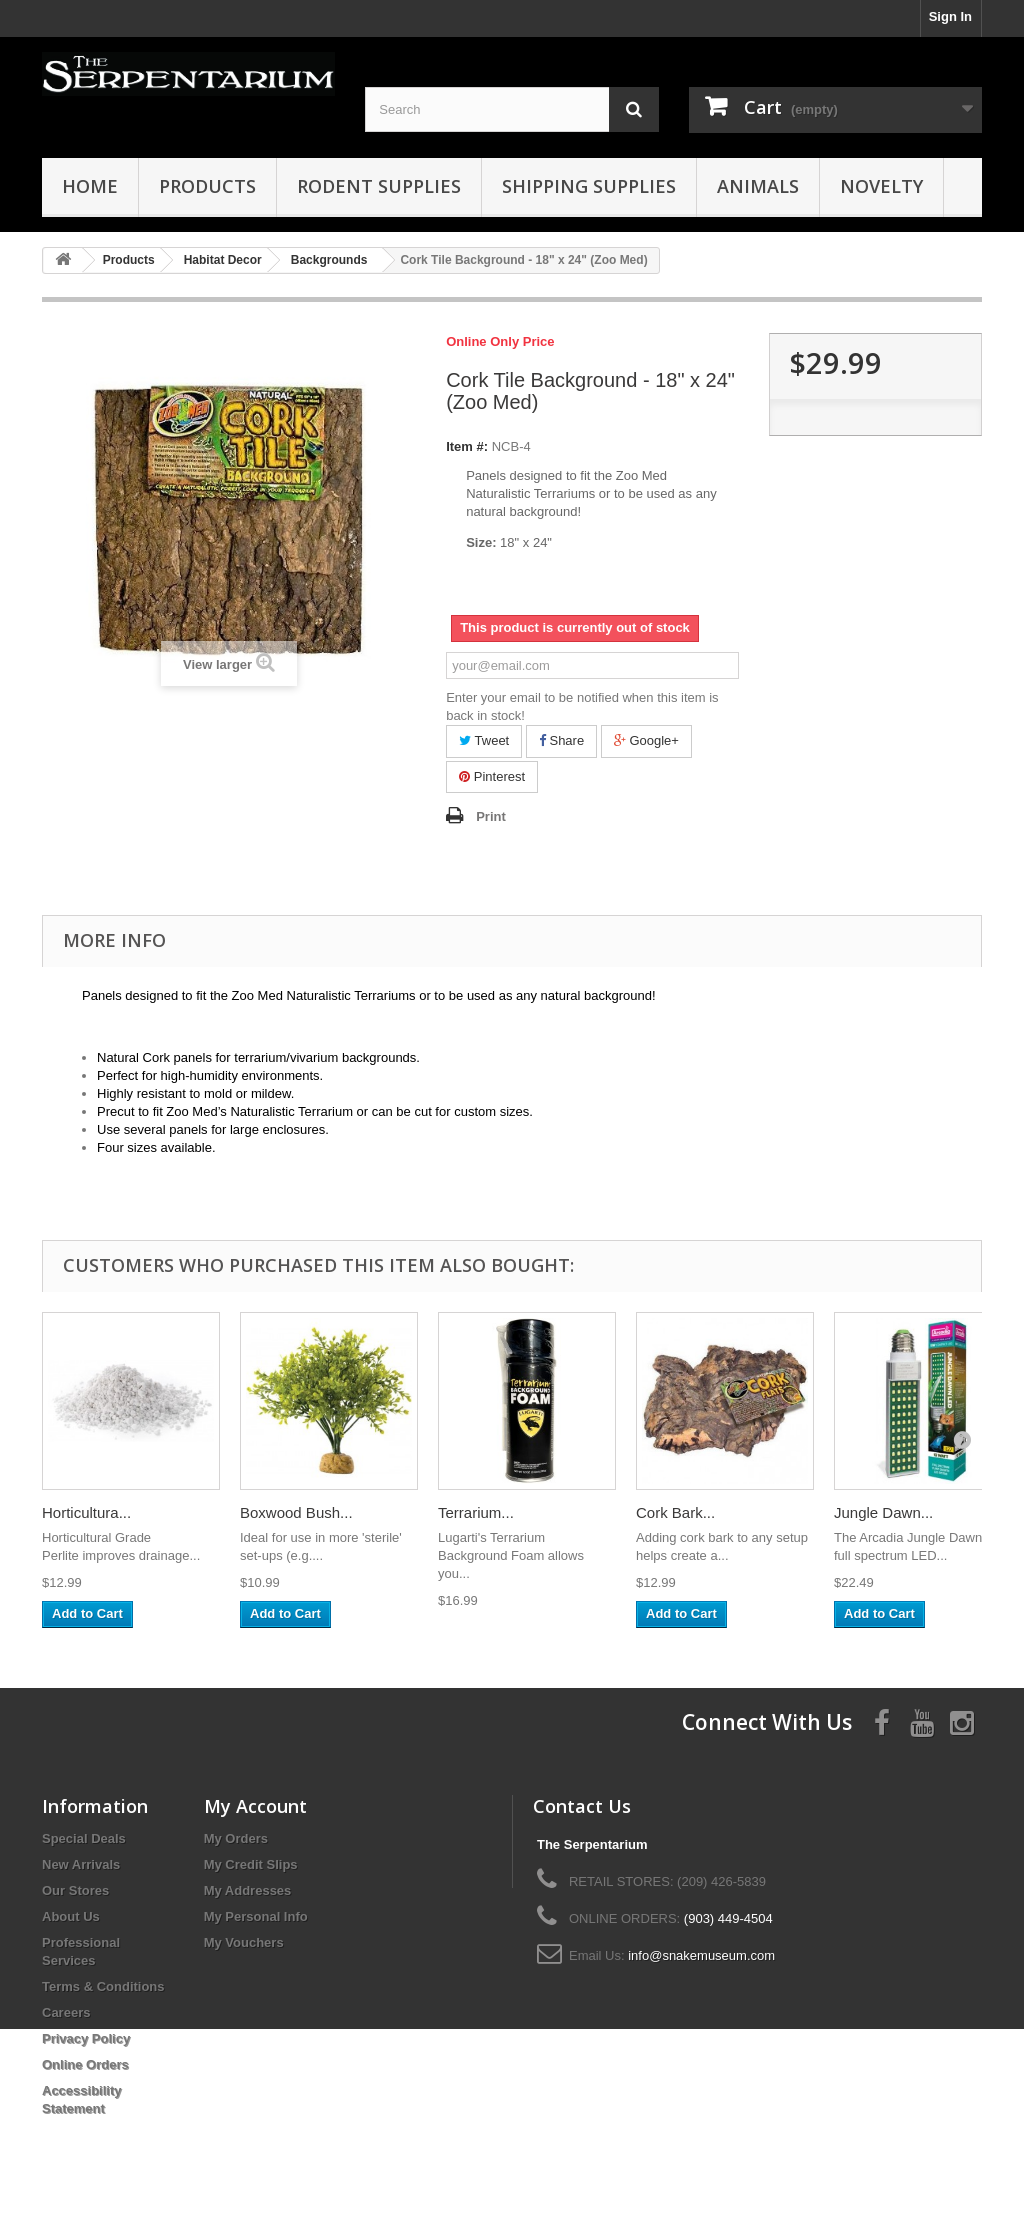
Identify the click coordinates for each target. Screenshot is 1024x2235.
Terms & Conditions (103, 1986)
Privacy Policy (86, 2038)
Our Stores (75, 1890)
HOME (90, 186)
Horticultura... (86, 1512)
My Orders (236, 1838)
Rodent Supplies (379, 186)
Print (491, 816)
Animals (758, 186)
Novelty (881, 186)
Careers (66, 2012)
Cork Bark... (675, 1512)
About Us (71, 1916)
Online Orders (85, 2064)
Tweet (484, 740)
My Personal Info (256, 1916)
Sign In (950, 16)
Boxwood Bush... (296, 1512)
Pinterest (492, 776)
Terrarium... (476, 1512)
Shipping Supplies (589, 186)
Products (207, 186)
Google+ (646, 740)
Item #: (467, 446)
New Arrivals (81, 1864)
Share (561, 740)
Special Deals (84, 1838)
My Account (255, 1806)
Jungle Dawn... (883, 1512)
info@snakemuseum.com (701, 1955)
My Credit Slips (251, 1864)
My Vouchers (244, 1942)
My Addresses (248, 1890)
